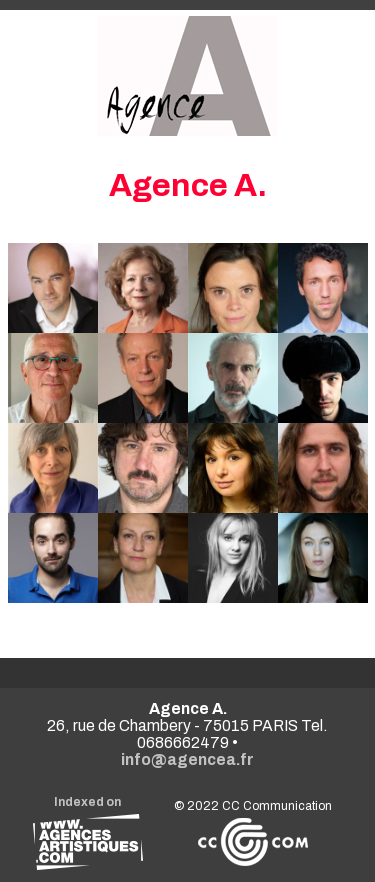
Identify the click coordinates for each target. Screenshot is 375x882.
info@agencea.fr (187, 759)
